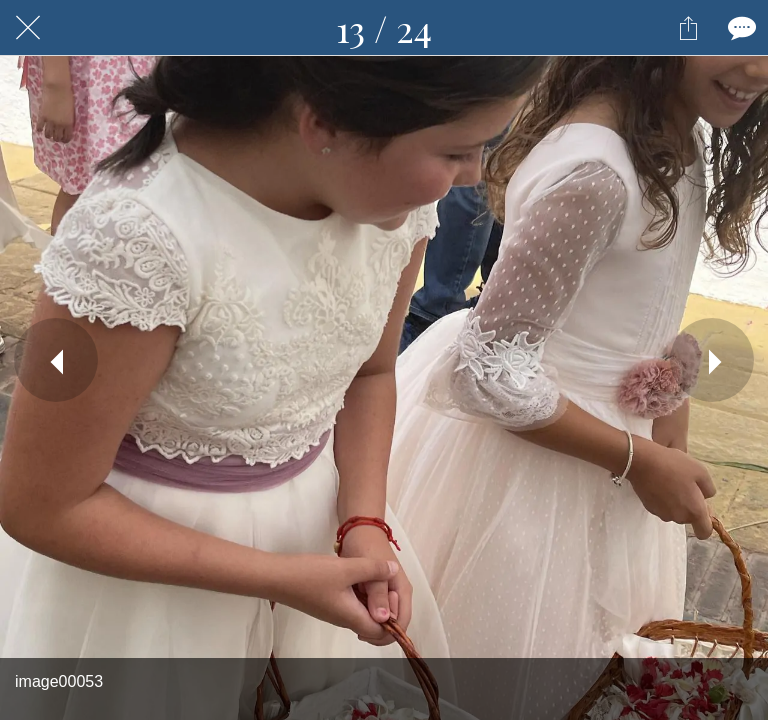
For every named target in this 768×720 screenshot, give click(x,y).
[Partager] (688, 28)
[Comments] (740, 28)
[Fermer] (28, 28)
